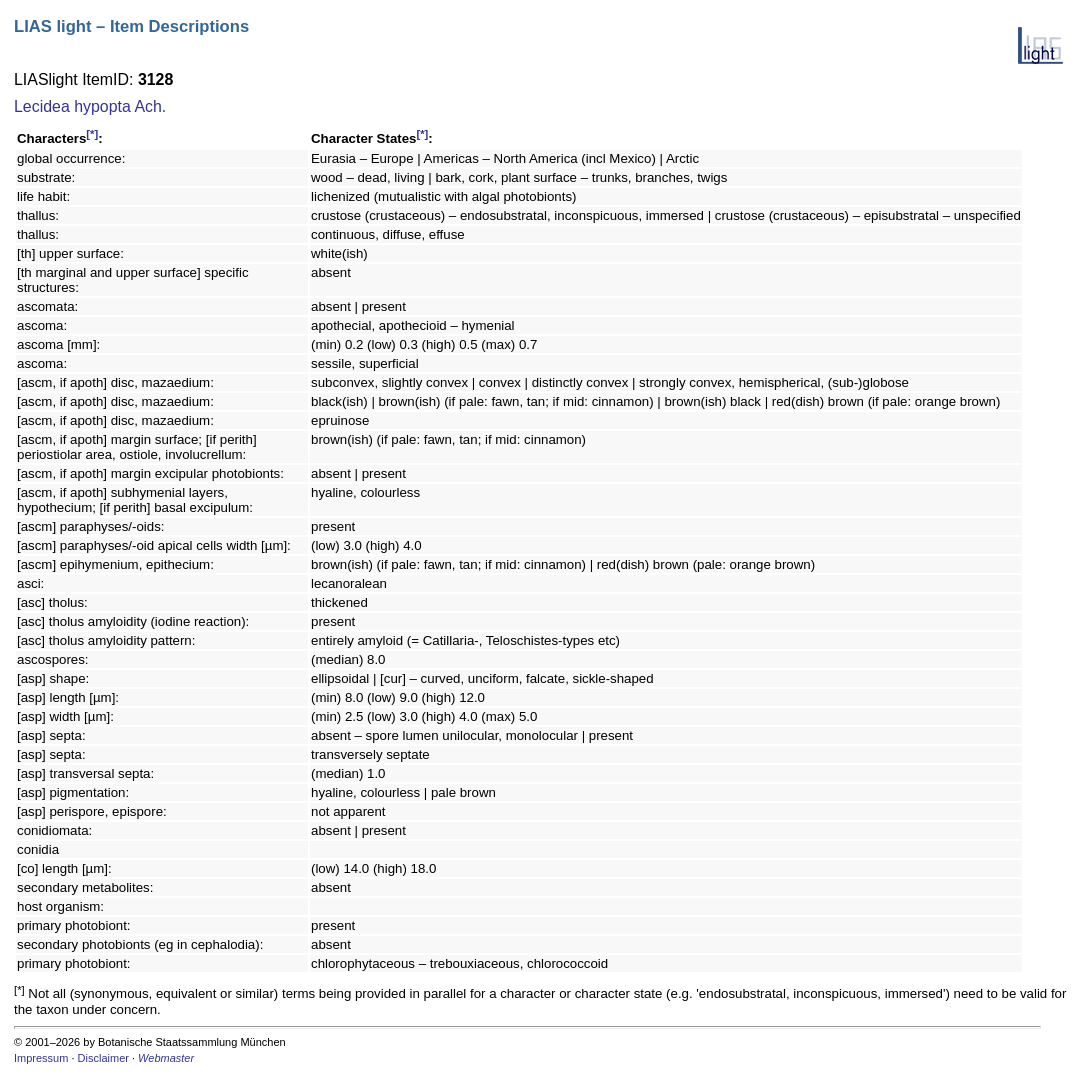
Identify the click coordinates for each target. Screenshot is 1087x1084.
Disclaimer (103, 1058)
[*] (92, 134)
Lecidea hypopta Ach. (90, 106)
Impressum (41, 1058)
